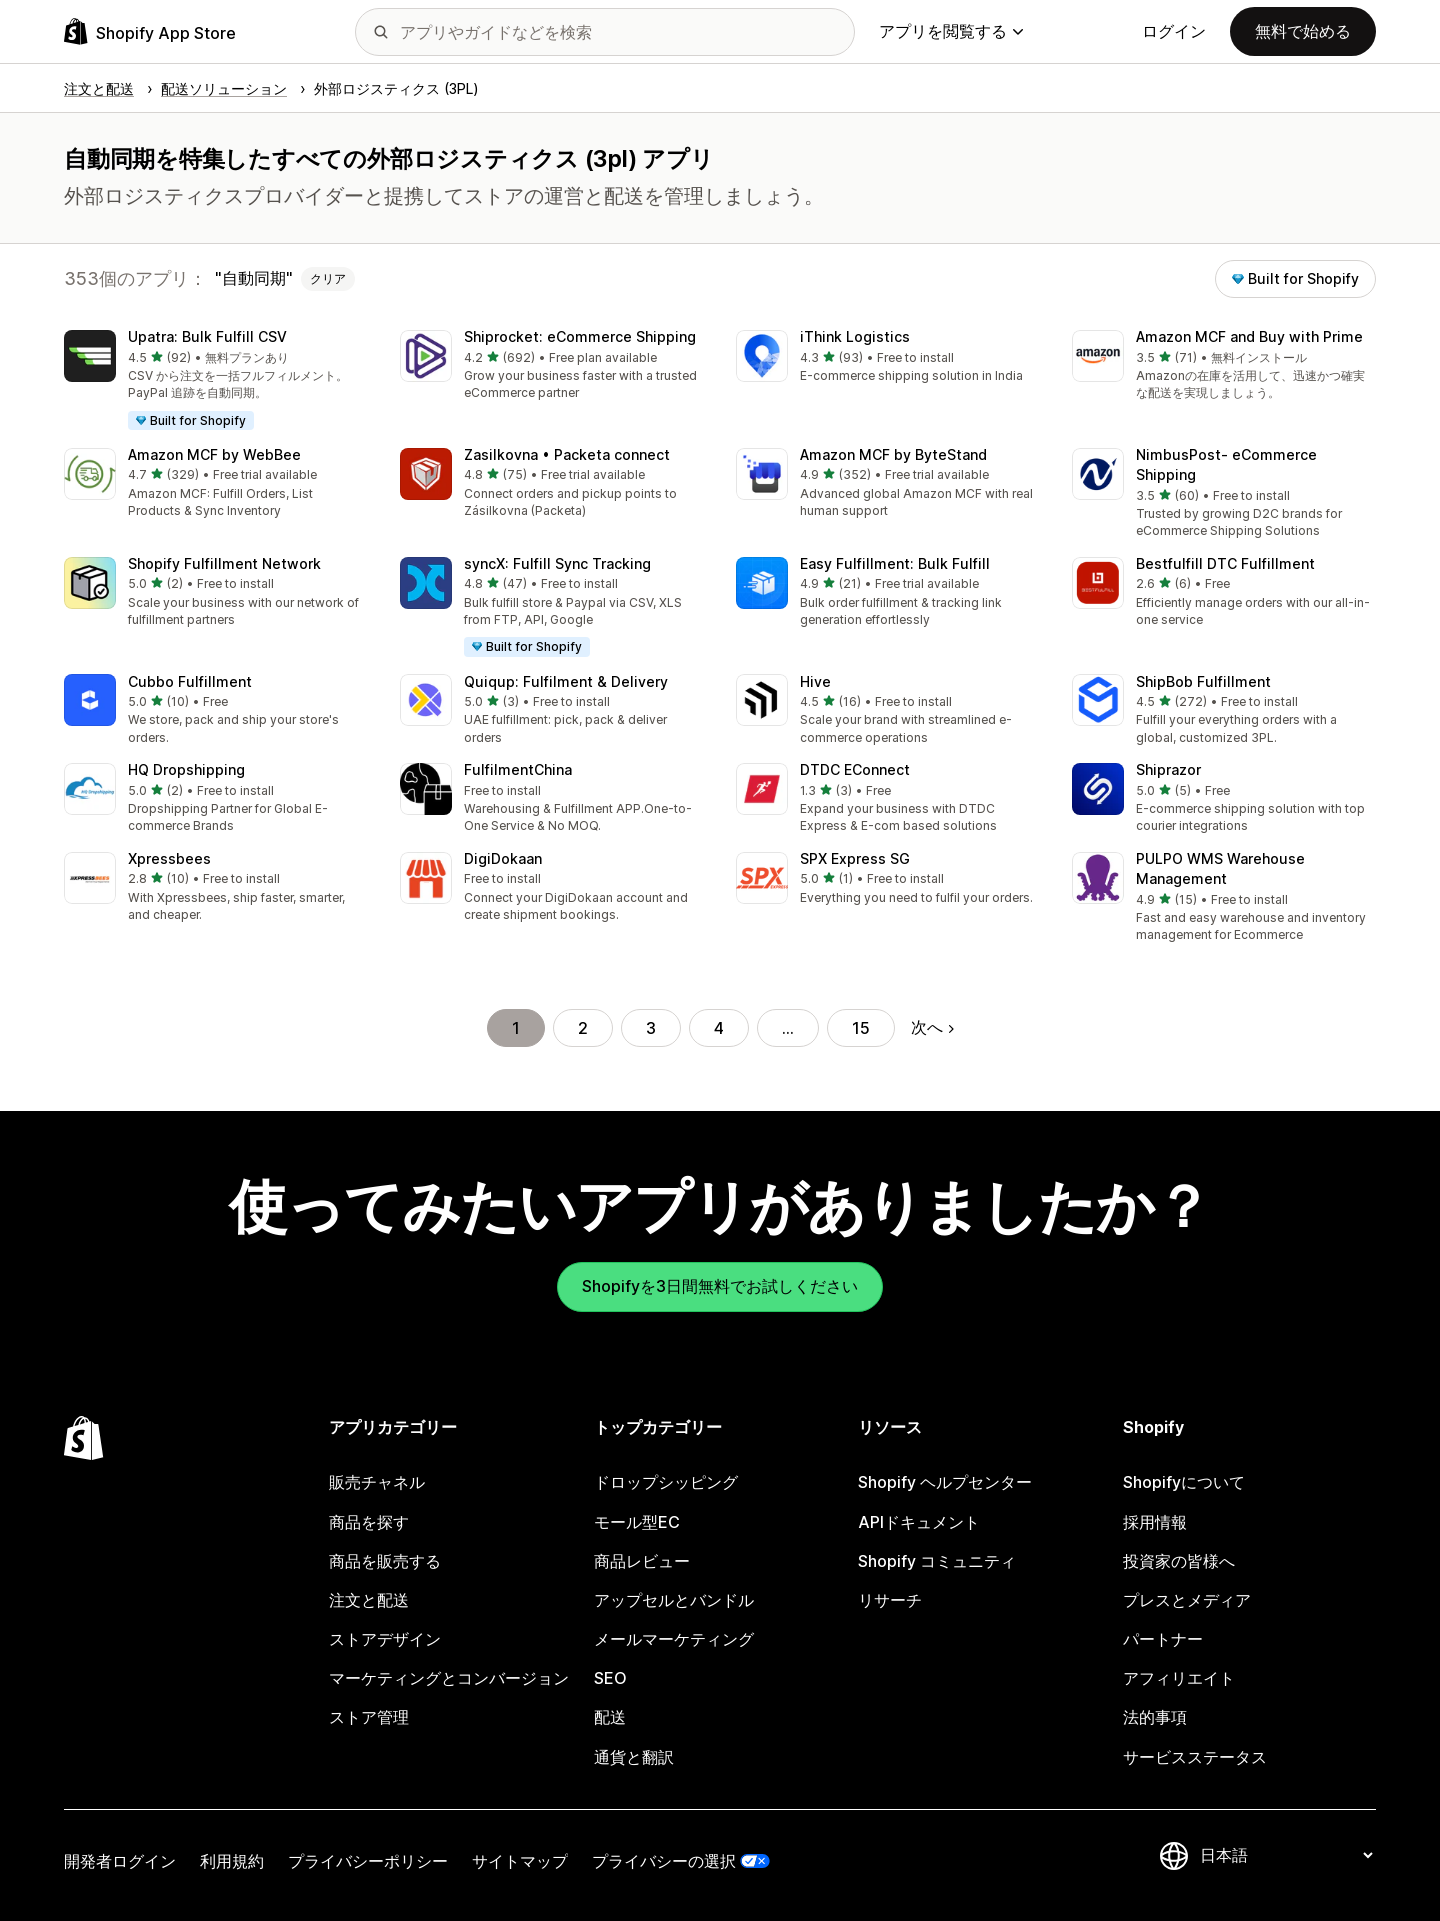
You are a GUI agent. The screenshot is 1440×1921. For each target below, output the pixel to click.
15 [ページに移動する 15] (861, 1028)
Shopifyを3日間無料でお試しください (720, 1286)
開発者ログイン (120, 1861)
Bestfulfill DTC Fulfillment (1225, 563)
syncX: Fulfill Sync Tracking (557, 563)
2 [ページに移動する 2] (583, 1028)
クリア (328, 278)
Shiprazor (1168, 769)
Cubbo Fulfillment (190, 681)
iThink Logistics (855, 336)
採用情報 (1155, 1522)
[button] (216, 381)
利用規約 (232, 1861)
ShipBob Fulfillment (1203, 681)
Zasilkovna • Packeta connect (567, 454)
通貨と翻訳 (634, 1757)
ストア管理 (369, 1717)
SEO (610, 1678)
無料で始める (1303, 31)
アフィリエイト (1179, 1678)
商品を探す (369, 1522)
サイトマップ (520, 1861)
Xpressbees (169, 858)
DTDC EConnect (855, 769)
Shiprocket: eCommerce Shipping (580, 336)
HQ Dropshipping (186, 769)
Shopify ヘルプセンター (945, 1482)
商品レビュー (642, 1561)
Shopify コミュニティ (937, 1561)
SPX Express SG (855, 858)
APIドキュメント (919, 1522)
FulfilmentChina (518, 769)
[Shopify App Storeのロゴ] (150, 31)
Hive (815, 681)
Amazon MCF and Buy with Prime (1249, 336)
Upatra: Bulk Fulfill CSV (207, 336)
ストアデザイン (385, 1639)
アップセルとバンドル (674, 1600)
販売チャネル (377, 1482)
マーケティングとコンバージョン (449, 1678)
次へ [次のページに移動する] (932, 1027)
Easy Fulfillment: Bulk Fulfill (895, 563)
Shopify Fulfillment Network (224, 563)
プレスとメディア (1187, 1600)
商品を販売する (385, 1561)
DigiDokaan (503, 858)
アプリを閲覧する (951, 31)
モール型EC (637, 1522)
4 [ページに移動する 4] (719, 1028)
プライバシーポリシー (368, 1861)
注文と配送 (369, 1600)
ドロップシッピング (666, 1482)
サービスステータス (1195, 1757)
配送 (610, 1717)
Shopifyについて (1184, 1482)
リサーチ (890, 1600)
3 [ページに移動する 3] (651, 1028)
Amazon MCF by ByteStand (893, 454)
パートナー (1163, 1639)
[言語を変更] (1286, 1855)
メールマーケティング (674, 1639)
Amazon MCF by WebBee (214, 454)
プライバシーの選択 (664, 1861)
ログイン (1174, 31)
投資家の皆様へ (1179, 1561)
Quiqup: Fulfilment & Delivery (566, 681)
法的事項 (1155, 1717)
